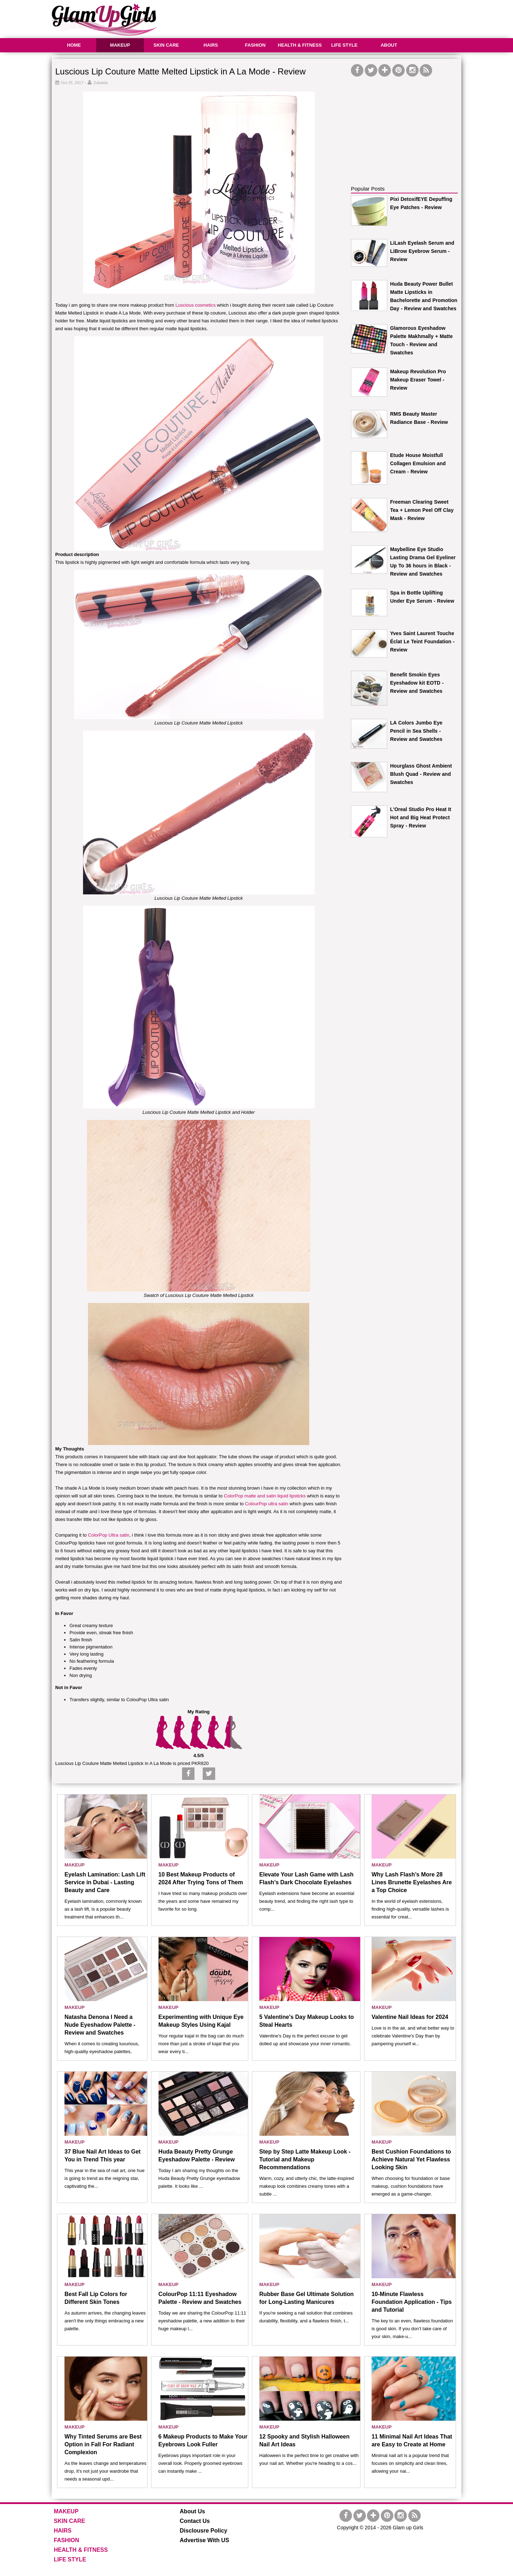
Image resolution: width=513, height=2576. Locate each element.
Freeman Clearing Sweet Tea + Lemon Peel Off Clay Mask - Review (422, 510)
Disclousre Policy (203, 2531)
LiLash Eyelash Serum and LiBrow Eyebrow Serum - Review (422, 251)
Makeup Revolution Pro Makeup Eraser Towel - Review (418, 380)
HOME (74, 45)
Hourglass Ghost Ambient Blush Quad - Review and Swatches (421, 774)
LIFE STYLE (344, 45)
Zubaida (101, 82)
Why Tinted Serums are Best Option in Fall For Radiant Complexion (103, 2444)
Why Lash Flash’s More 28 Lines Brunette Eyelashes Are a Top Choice (412, 1882)
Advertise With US (204, 2540)
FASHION (255, 45)
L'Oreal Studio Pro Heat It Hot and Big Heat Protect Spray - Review (420, 817)
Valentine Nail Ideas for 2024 (410, 2017)
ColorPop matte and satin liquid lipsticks (265, 1496)
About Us (192, 2511)
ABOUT (388, 45)
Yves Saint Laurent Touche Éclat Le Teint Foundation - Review (422, 641)
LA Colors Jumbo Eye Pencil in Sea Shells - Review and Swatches (416, 731)
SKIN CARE (166, 45)
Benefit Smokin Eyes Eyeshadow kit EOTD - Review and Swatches (417, 683)
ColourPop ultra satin (266, 1503)
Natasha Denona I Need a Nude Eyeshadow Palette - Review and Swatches (99, 2025)
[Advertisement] (331, 18)
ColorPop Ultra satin (108, 1535)
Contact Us (195, 2521)
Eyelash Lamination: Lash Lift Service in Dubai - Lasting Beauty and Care (104, 1882)
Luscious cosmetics (195, 305)
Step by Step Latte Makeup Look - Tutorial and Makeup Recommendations (305, 2159)
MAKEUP (120, 45)
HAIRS (210, 45)
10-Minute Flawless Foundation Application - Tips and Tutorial (412, 2302)
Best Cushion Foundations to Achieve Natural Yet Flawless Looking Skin (411, 2159)
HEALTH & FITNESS (300, 45)
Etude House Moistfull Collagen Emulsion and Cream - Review (418, 463)
